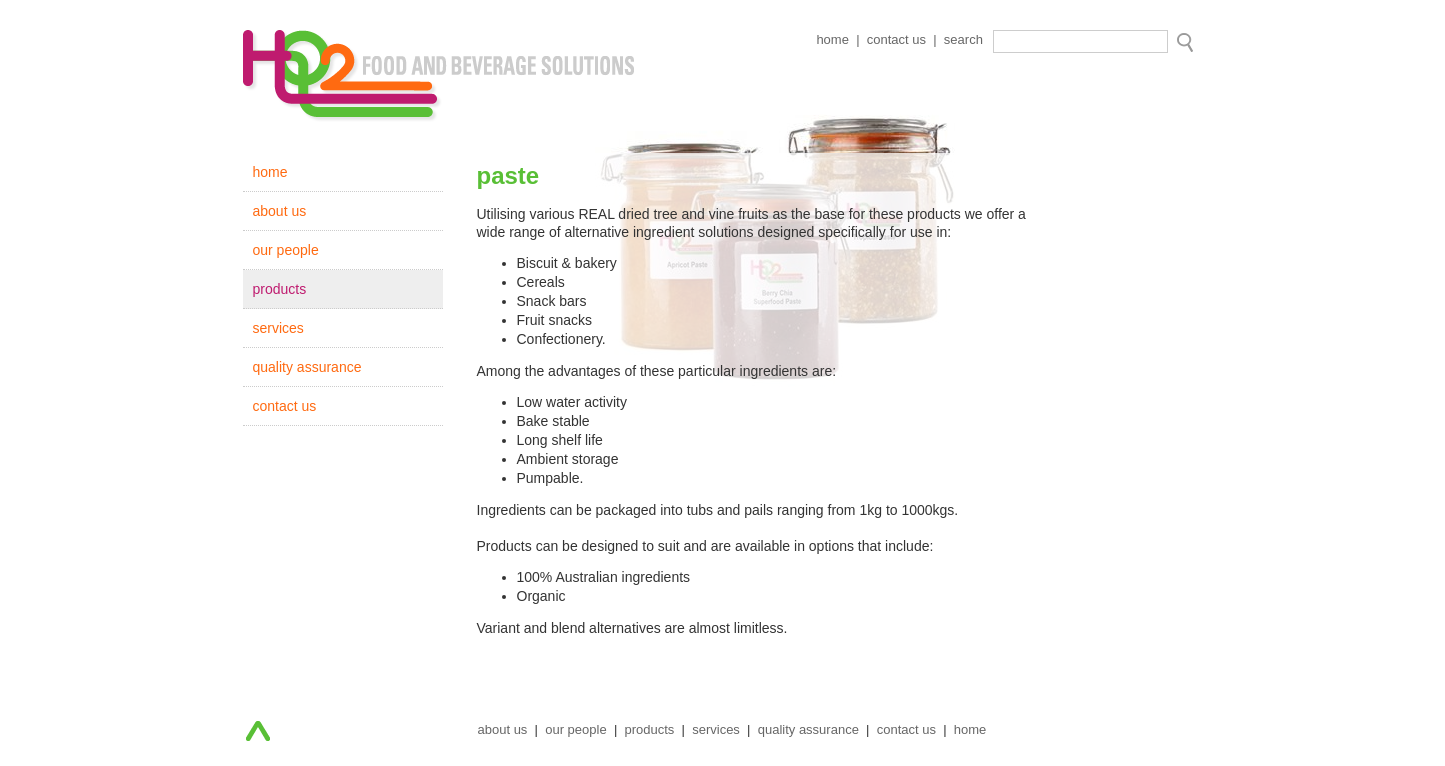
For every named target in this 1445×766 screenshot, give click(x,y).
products (280, 289)
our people (286, 250)
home (832, 39)
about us (280, 211)
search (963, 39)
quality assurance (307, 367)
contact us (896, 39)
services (278, 328)
